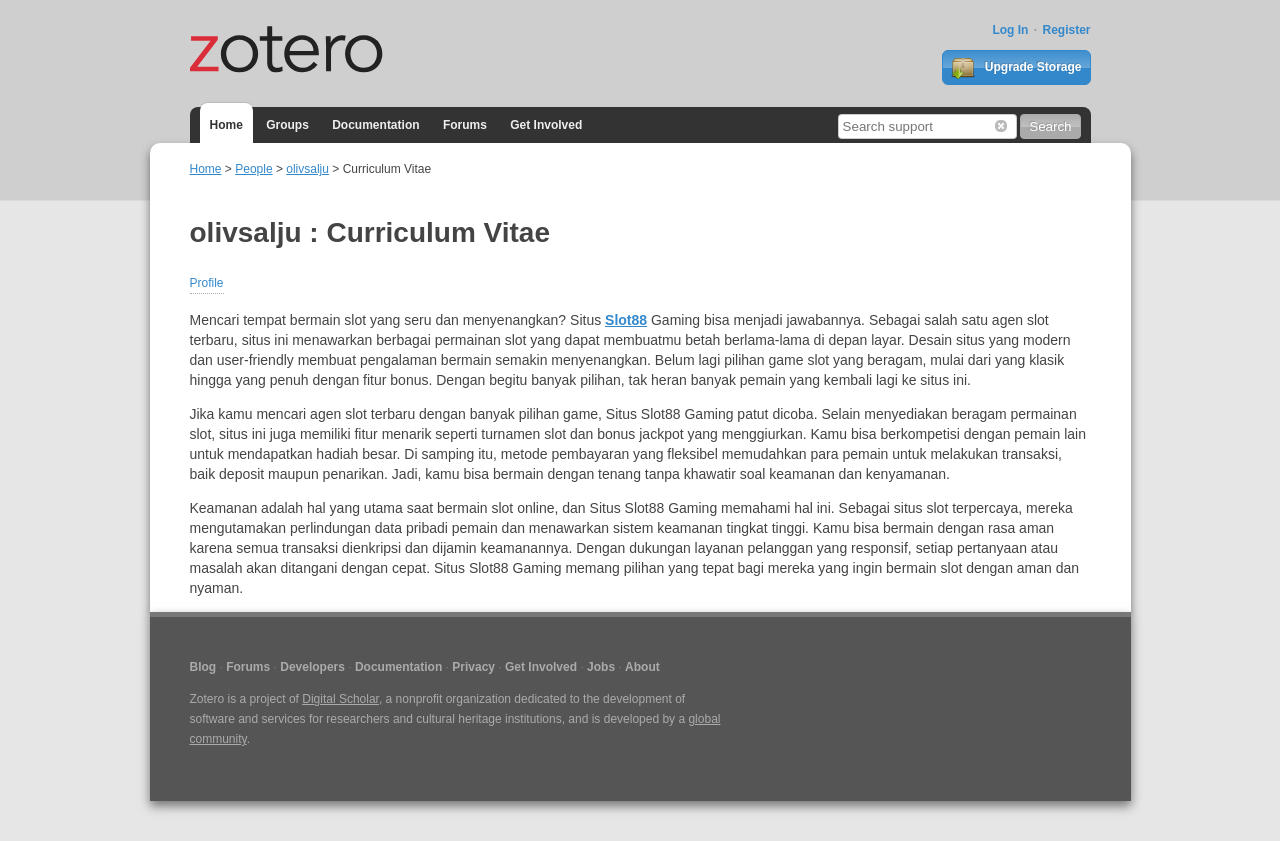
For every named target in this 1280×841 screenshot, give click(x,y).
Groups (287, 125)
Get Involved (546, 125)
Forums (465, 125)
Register (1066, 30)
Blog (203, 667)
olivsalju (307, 169)
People (253, 169)
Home (226, 125)
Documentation (375, 125)
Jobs (601, 667)
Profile (207, 283)
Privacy (473, 667)
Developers (312, 667)
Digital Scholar (340, 699)
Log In (1010, 30)
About (642, 667)
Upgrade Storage (1016, 68)
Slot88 (626, 320)
